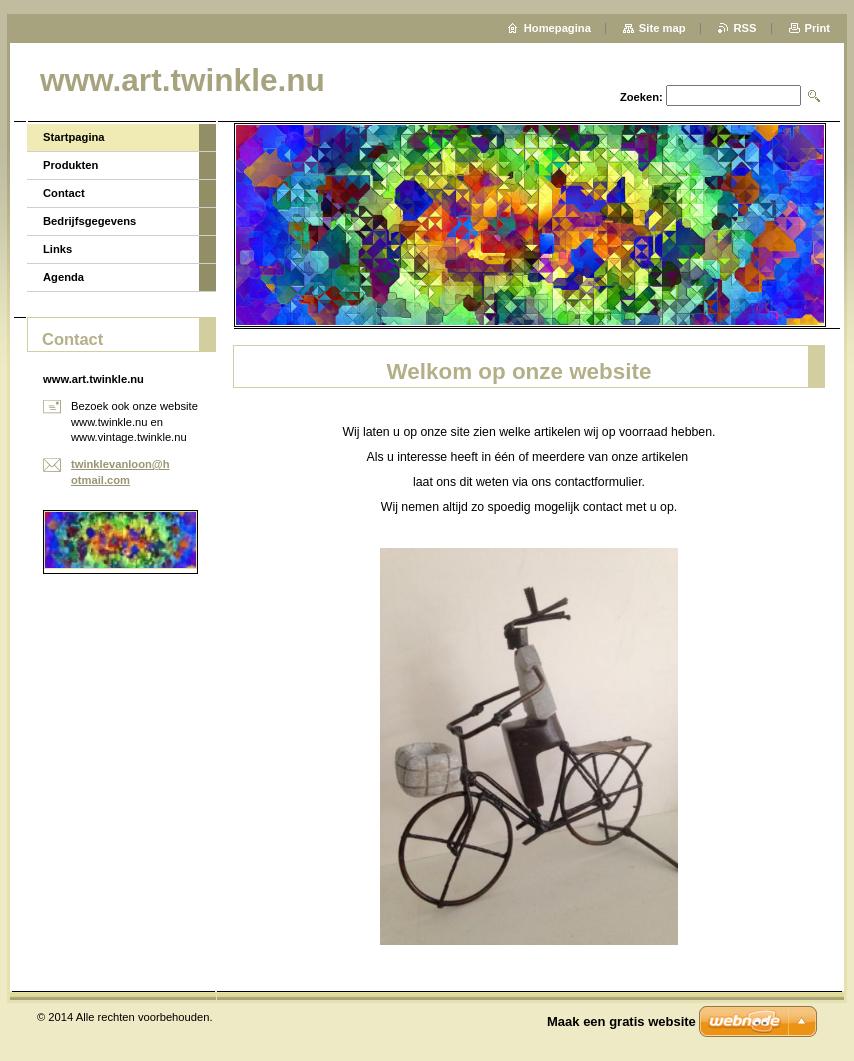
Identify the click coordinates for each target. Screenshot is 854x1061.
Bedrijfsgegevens (89, 221)
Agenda (63, 277)
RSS (745, 28)
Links (57, 249)
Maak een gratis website (621, 1021)
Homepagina (557, 28)
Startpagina (74, 137)
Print (817, 28)
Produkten (70, 165)
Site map (662, 28)
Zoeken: (641, 97)
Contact (64, 193)
